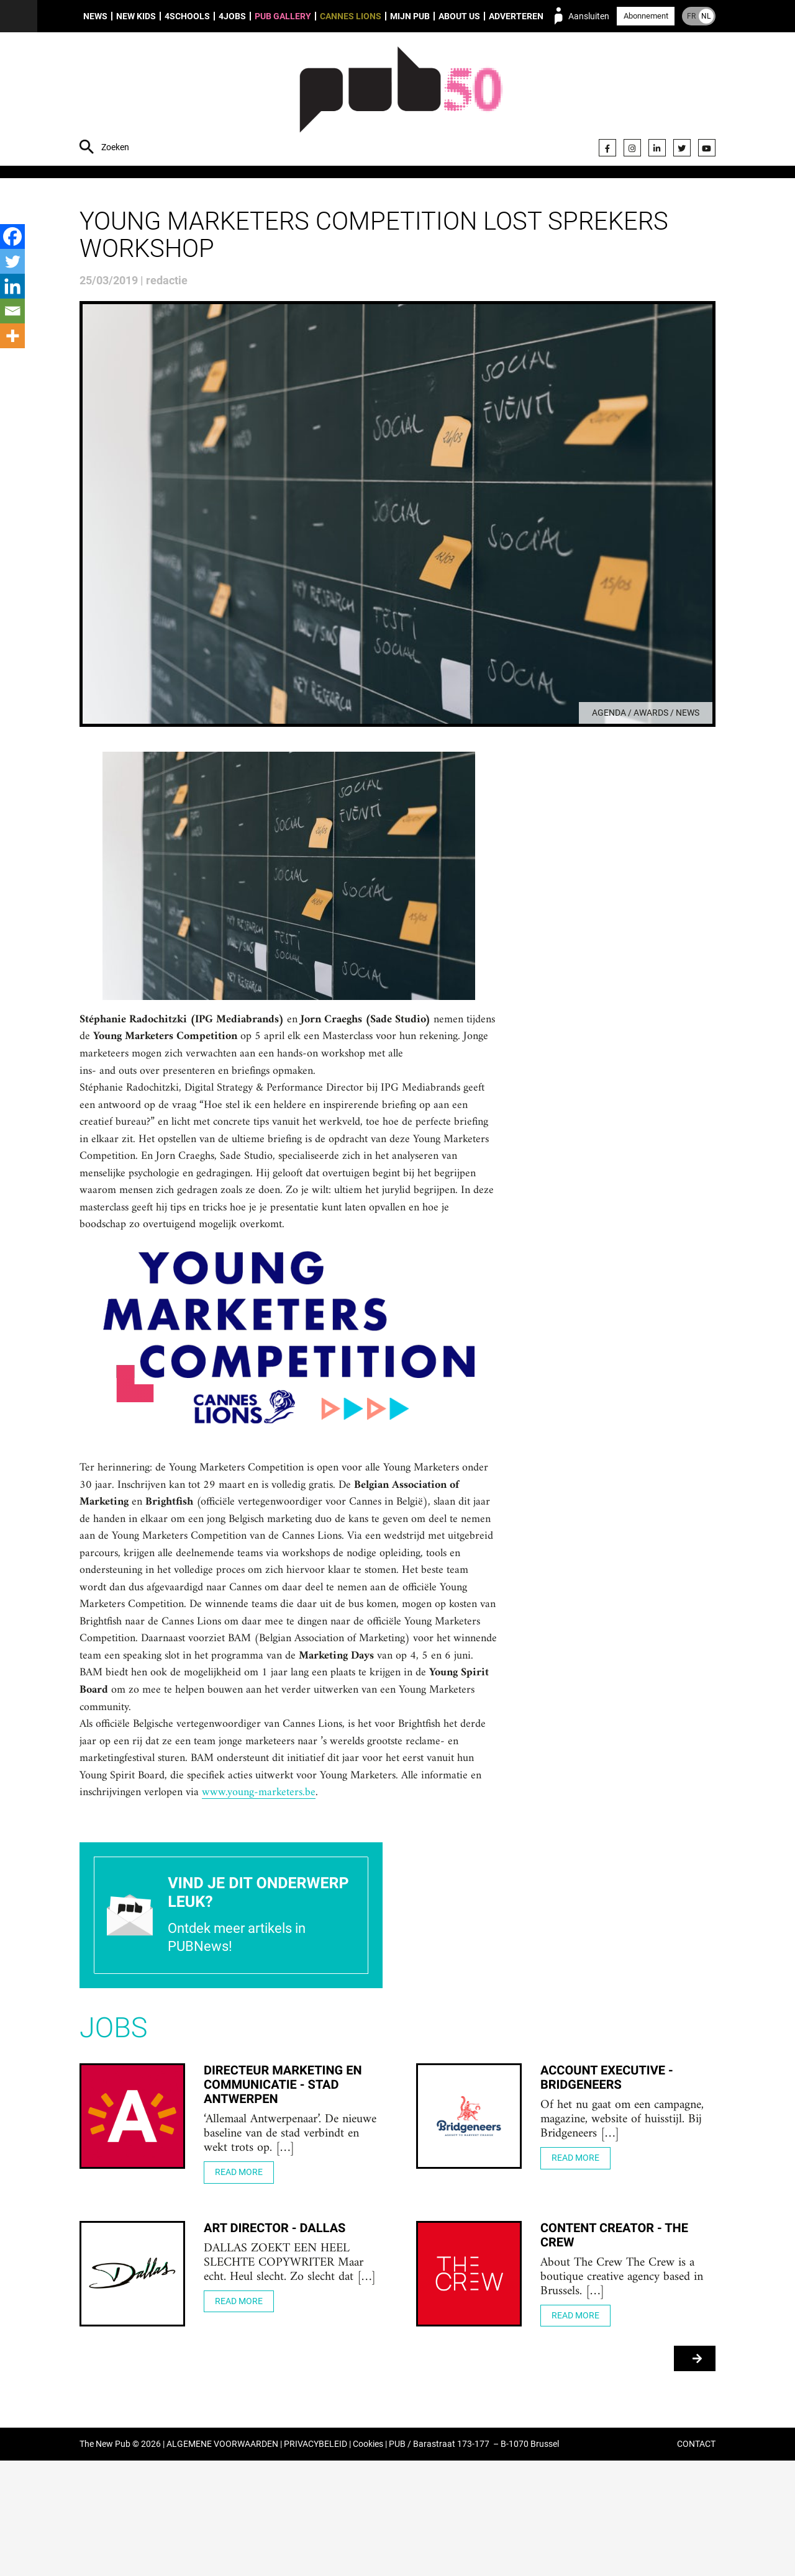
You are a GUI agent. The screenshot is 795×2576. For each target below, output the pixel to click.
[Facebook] (12, 236)
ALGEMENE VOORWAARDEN (222, 2559)
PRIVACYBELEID (315, 2559)
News (95, 16)
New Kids (136, 16)
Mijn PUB (410, 16)
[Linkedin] (12, 286)
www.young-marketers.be (419, 1903)
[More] (12, 335)
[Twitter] (12, 261)
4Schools (187, 16)
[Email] (12, 311)
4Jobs (232, 16)
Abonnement (646, 15)
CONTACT (696, 2559)
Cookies (368, 2559)
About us (459, 16)
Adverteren (516, 16)
